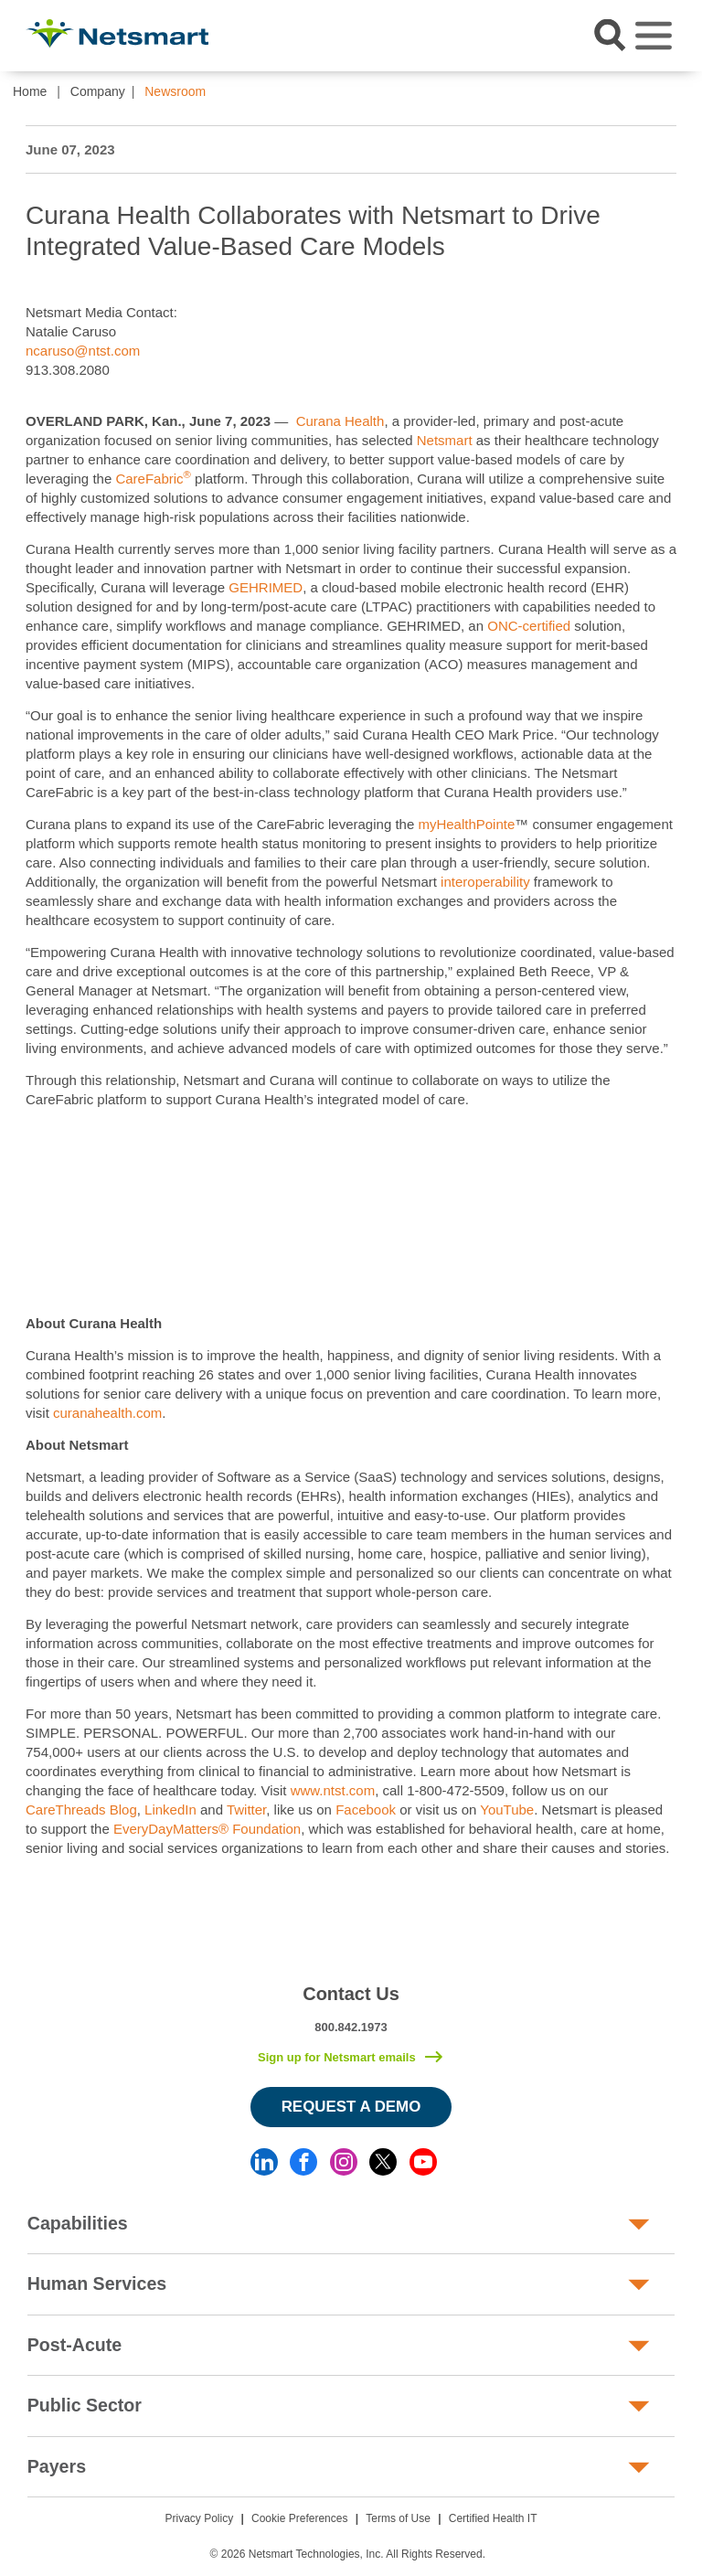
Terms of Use (398, 2518)
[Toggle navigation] (653, 36)
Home (30, 91)
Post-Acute (74, 2345)
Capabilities (77, 2223)
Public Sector (84, 2405)
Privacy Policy (199, 2518)
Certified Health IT (493, 2518)
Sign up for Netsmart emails (337, 2057)
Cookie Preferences (299, 2518)
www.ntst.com (333, 1790)
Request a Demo (351, 2106)
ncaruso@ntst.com (83, 350)
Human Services (96, 2283)
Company (97, 91)
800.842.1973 (351, 2027)
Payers (56, 2466)
